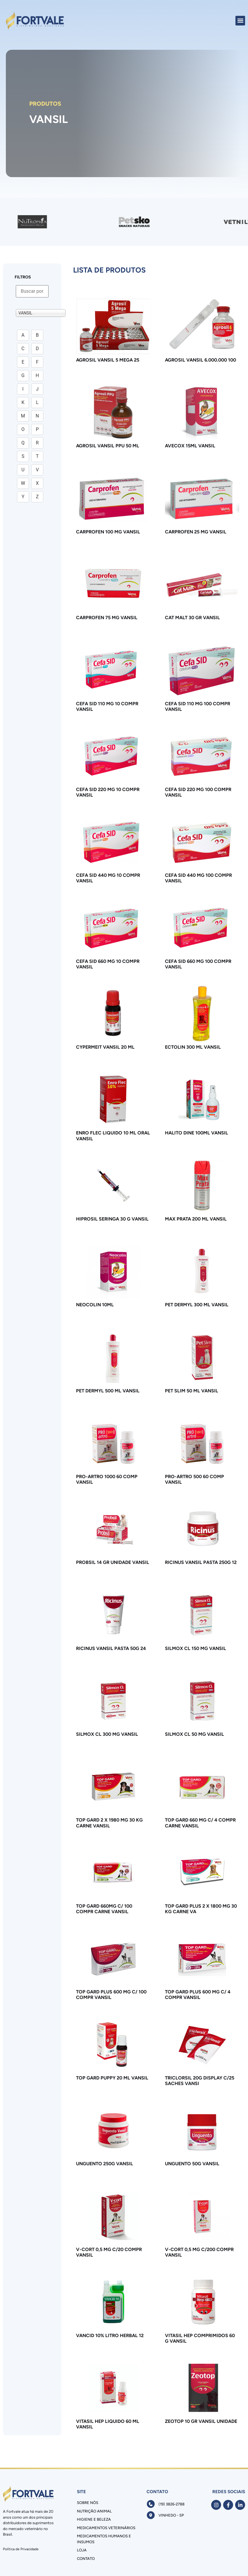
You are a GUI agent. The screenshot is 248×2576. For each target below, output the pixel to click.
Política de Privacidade (21, 2549)
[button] (240, 20)
